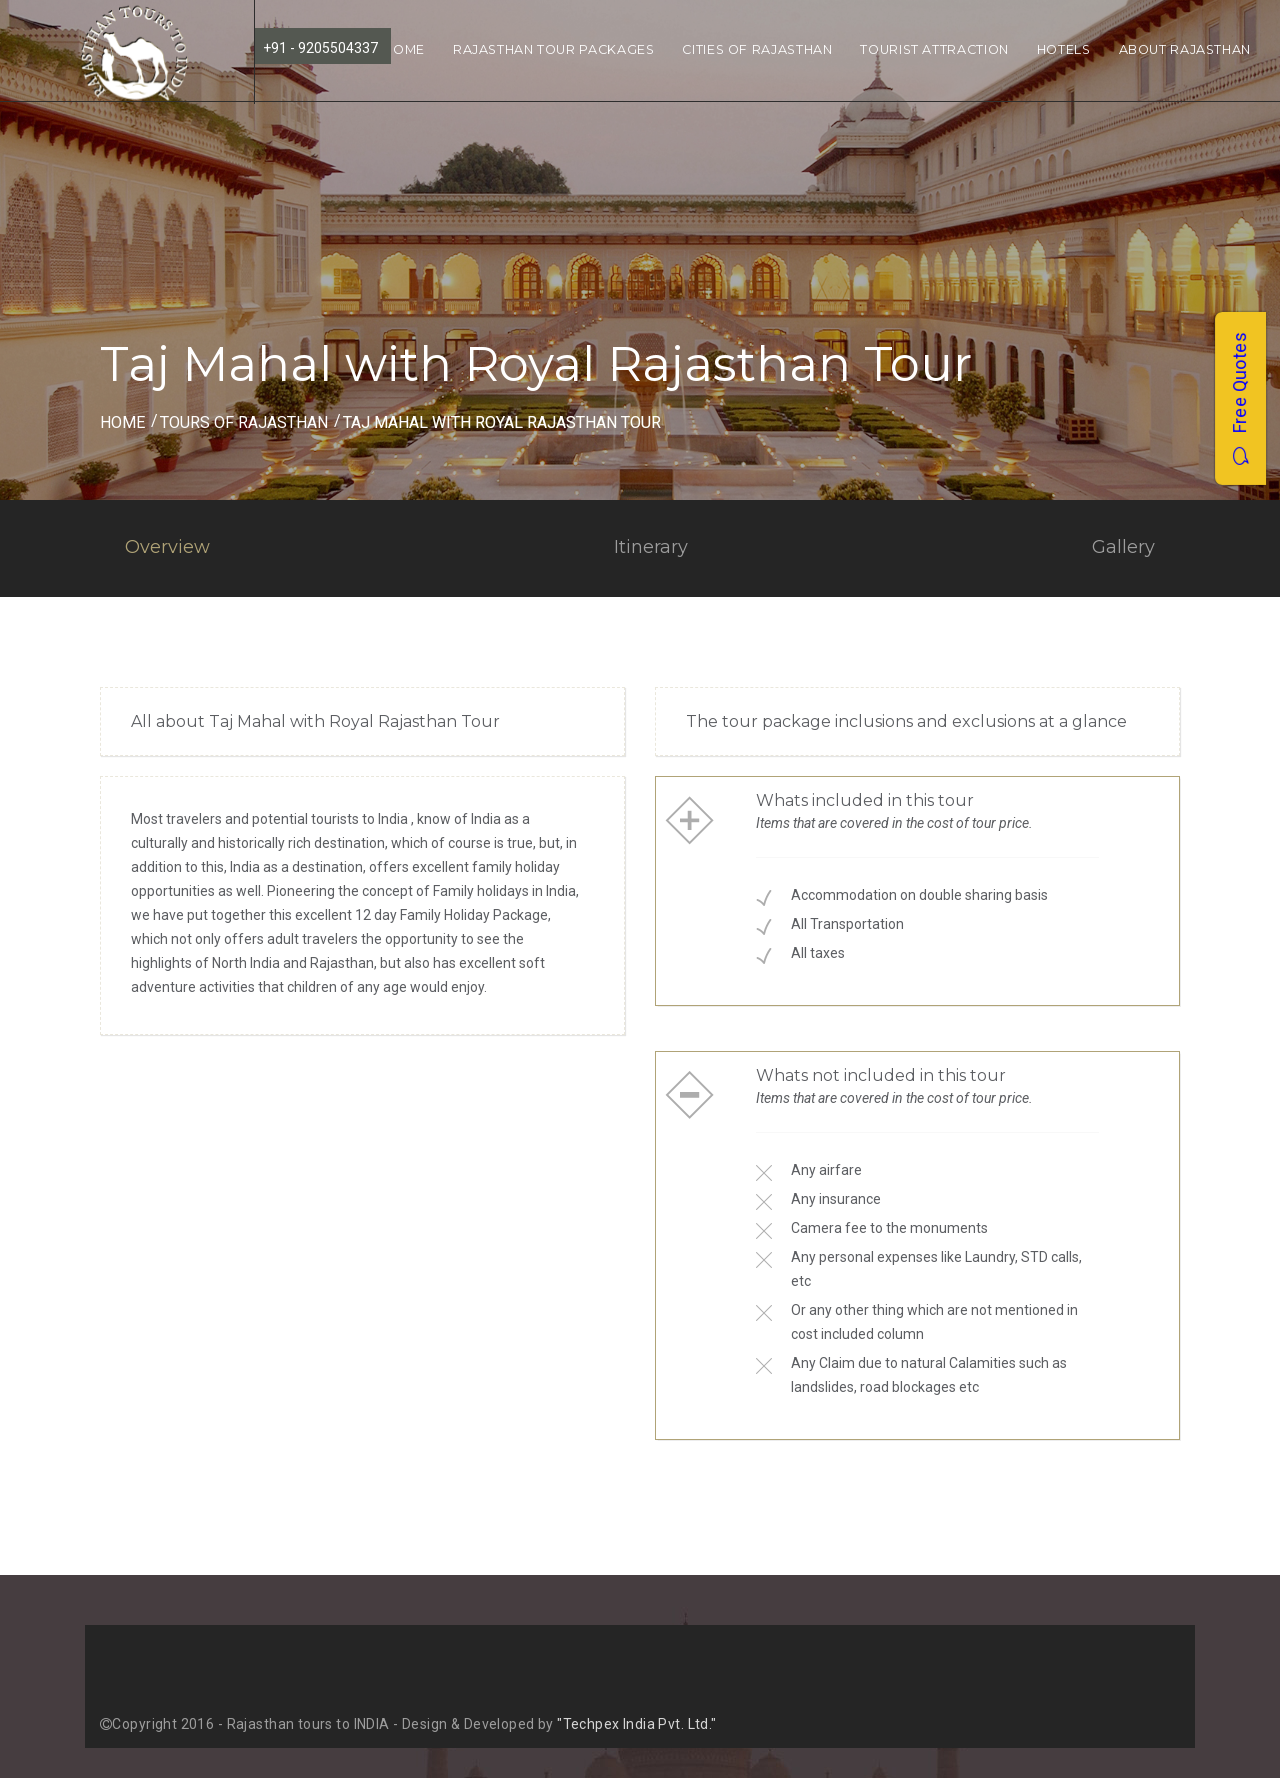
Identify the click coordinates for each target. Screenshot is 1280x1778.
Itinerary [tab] (651, 547)
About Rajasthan (1185, 49)
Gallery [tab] (1123, 547)
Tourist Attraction (934, 49)
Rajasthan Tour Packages (554, 49)
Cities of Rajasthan (757, 49)
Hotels (1064, 49)
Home (404, 49)
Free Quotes (1239, 398)
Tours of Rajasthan (244, 422)
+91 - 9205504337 (320, 48)
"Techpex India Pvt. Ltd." (637, 1724)
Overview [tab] (167, 547)
